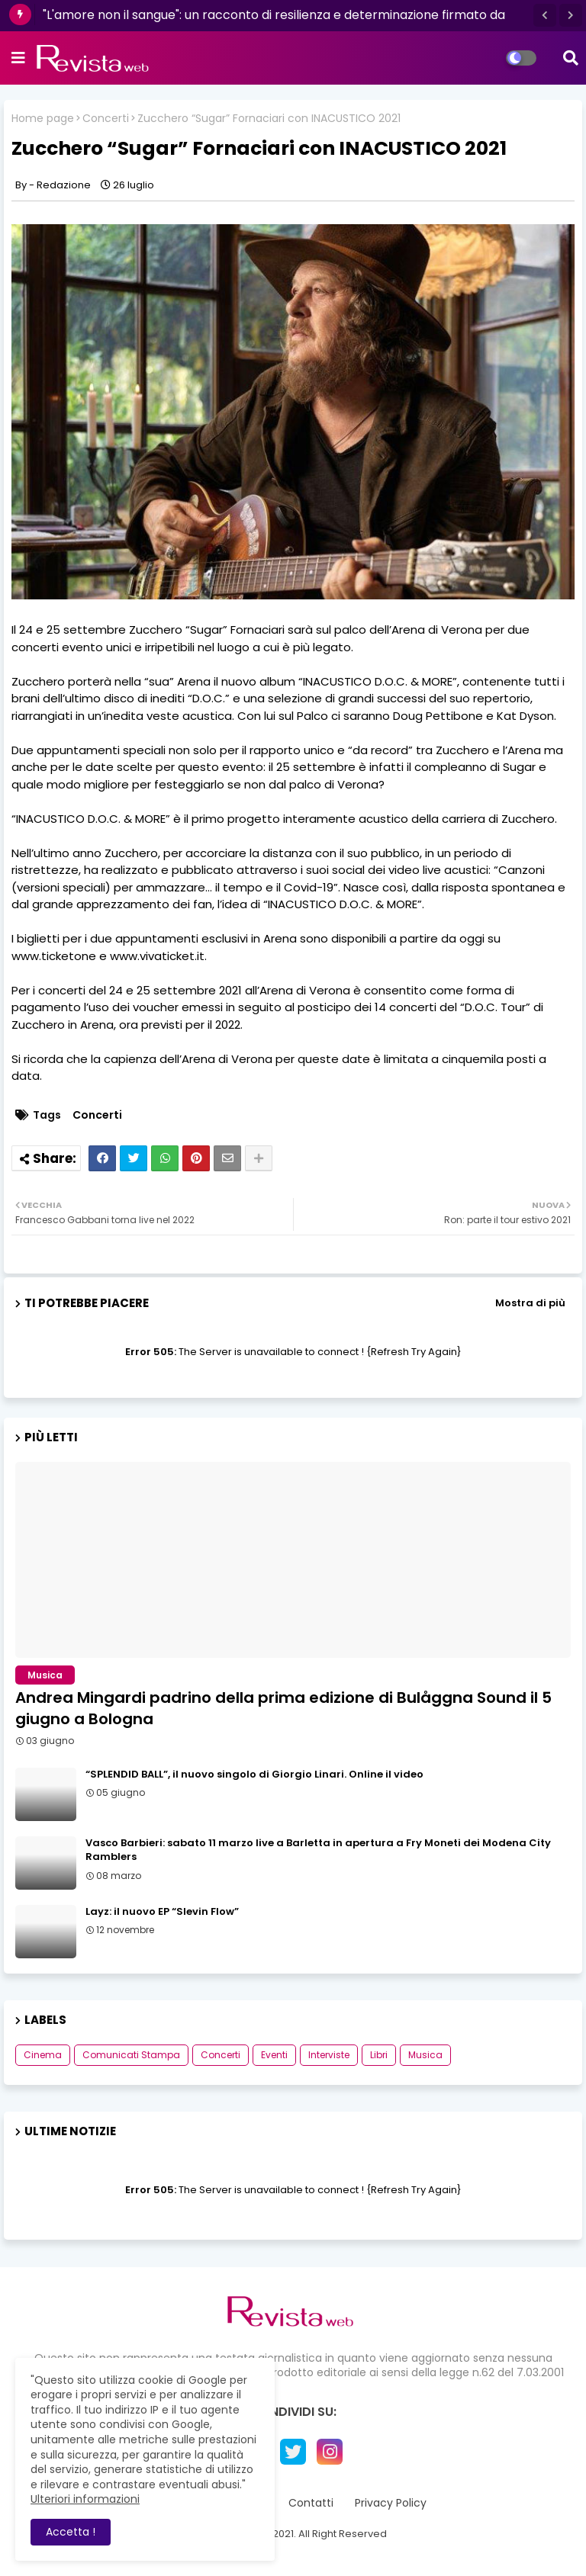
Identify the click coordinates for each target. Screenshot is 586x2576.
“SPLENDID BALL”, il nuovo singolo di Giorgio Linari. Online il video (254, 1774)
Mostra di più (530, 1303)
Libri (379, 2054)
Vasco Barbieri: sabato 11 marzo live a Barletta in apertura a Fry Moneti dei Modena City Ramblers (318, 1850)
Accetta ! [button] (70, 2531)
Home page (42, 118)
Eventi (274, 2054)
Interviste (328, 2054)
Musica (425, 2054)
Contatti (310, 2503)
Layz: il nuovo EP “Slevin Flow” (162, 1912)
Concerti (105, 118)
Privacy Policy (391, 2503)
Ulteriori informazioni (85, 2499)
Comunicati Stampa (131, 2054)
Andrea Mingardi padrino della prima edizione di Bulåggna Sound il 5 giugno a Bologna (283, 1708)
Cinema (43, 2054)
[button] (544, 15)
